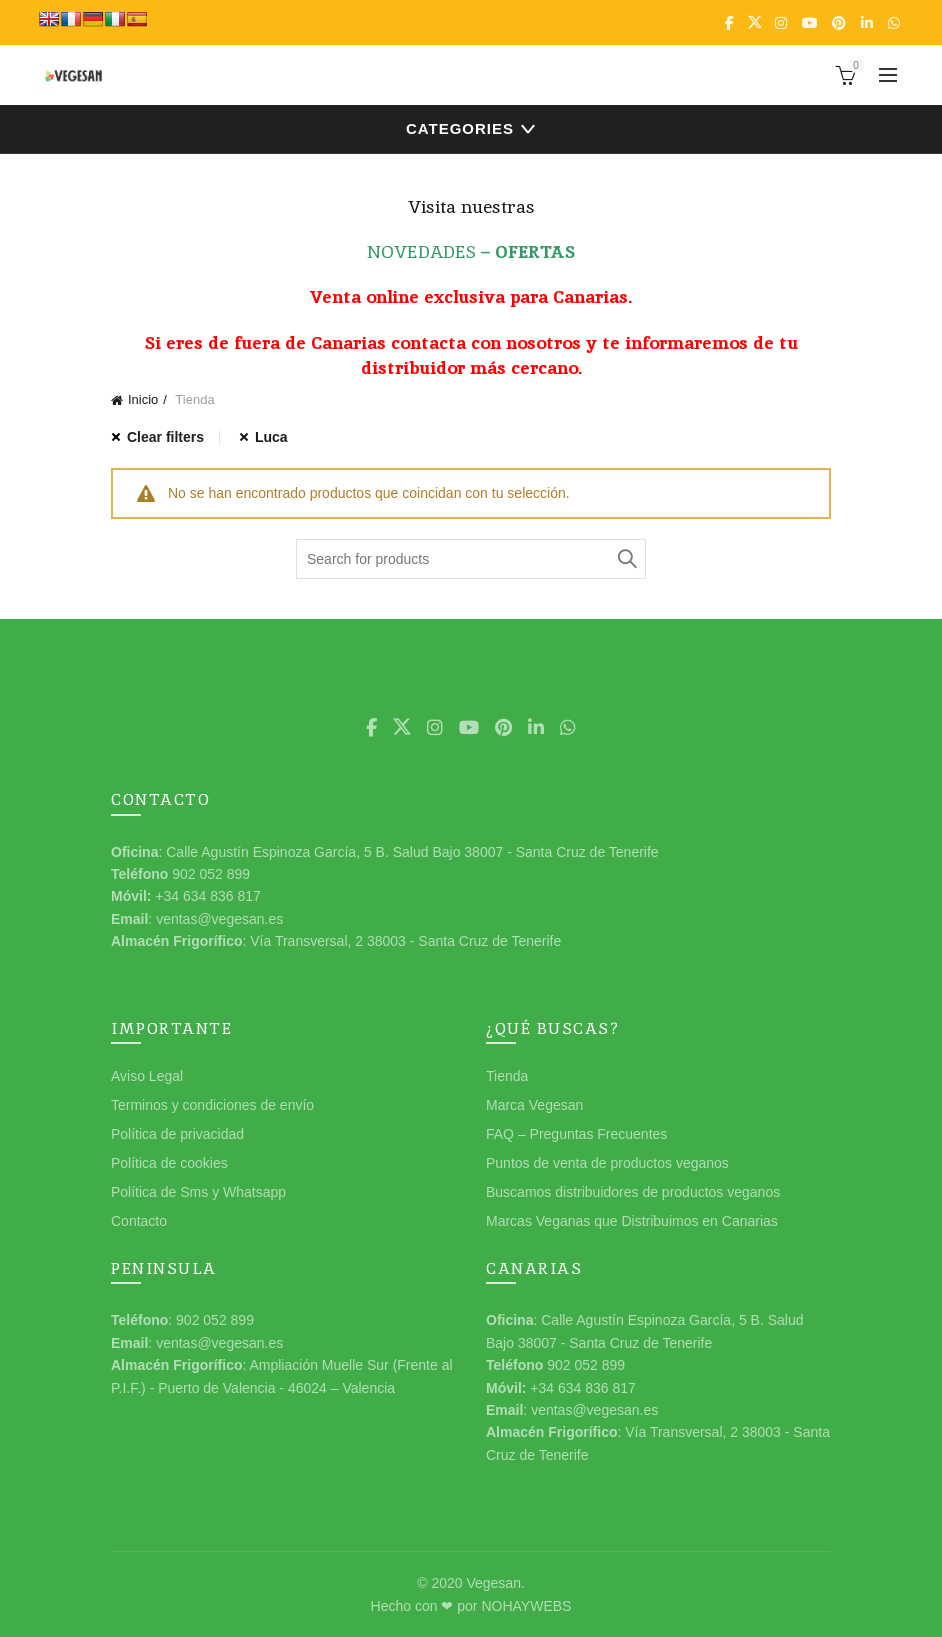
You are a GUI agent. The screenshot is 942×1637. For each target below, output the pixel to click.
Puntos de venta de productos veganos (607, 1163)
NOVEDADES (421, 251)
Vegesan (493, 1583)
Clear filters (165, 437)
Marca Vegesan (534, 1105)
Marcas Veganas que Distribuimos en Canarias (632, 1221)
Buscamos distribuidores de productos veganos (633, 1192)
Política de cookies (169, 1163)
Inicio (143, 399)
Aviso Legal (147, 1076)
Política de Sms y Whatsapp (198, 1192)
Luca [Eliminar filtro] (271, 437)
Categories (460, 128)
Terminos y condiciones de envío (212, 1105)
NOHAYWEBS (526, 1606)
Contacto (139, 1221)
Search (626, 559)
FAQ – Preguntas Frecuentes (576, 1134)
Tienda (507, 1076)
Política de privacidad (177, 1134)
